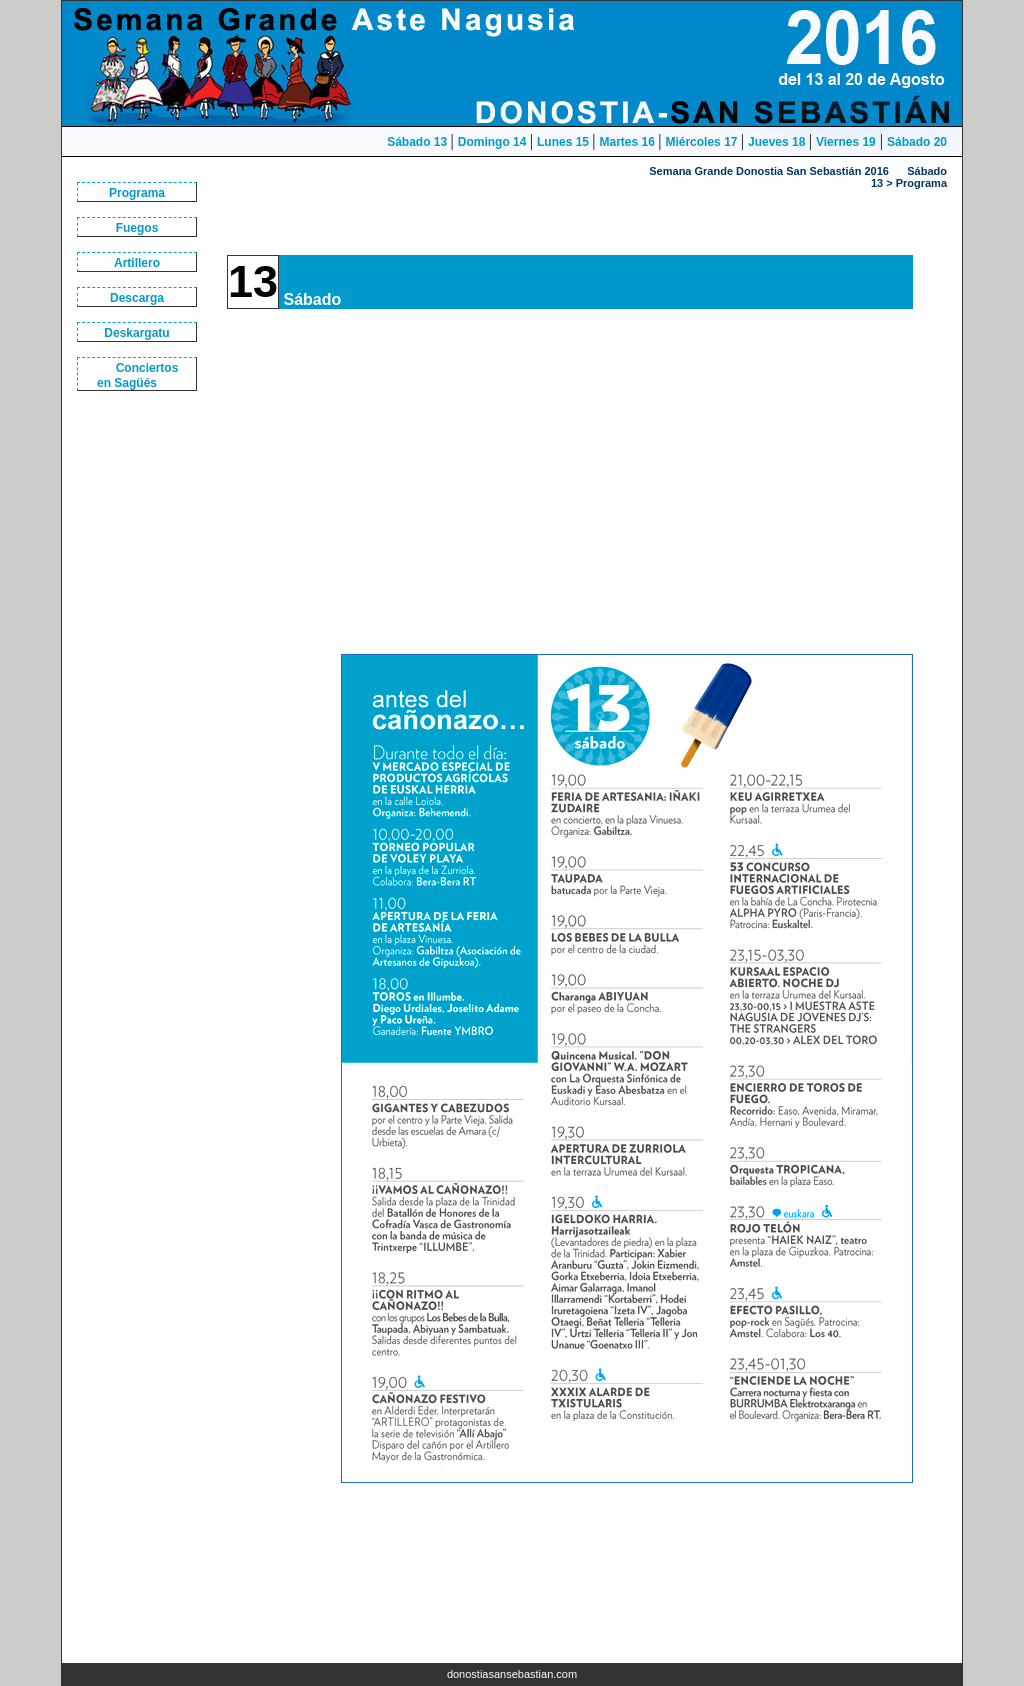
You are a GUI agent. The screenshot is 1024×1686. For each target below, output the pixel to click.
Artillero (137, 263)
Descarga (137, 298)
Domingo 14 (494, 142)
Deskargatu (136, 333)
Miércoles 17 (702, 142)
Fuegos (137, 228)
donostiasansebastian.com (512, 1674)
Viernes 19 (846, 142)
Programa (137, 193)
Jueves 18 (778, 142)
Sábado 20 (917, 142)
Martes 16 (629, 142)
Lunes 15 (564, 142)
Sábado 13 (418, 142)
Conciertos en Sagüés (137, 375)
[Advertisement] (142, 742)
